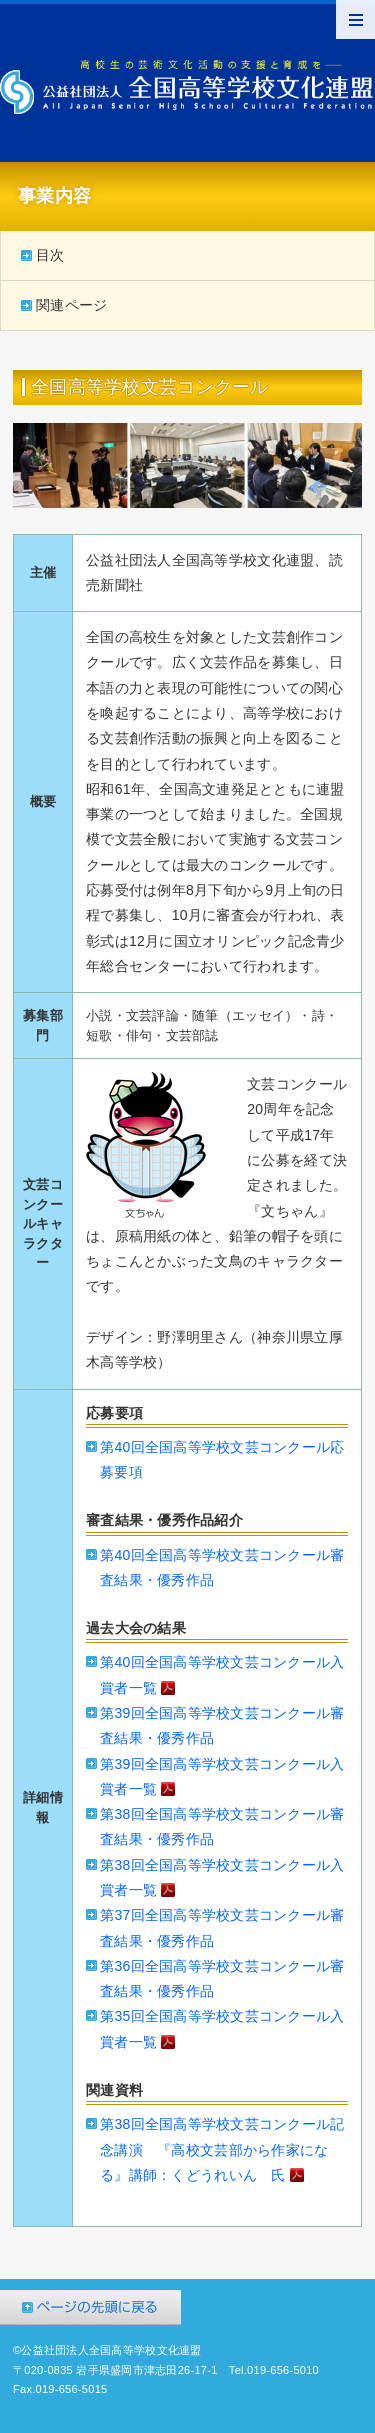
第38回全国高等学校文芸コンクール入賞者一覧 (222, 1880)
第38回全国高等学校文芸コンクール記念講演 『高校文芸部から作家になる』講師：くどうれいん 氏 (222, 2152)
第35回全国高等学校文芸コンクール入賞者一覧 (222, 2031)
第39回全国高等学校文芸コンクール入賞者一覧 (222, 1779)
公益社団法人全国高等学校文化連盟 (187, 87)
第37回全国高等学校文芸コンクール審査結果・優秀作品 (222, 1927)
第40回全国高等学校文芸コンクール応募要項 (222, 1459)
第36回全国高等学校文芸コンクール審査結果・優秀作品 (222, 1978)
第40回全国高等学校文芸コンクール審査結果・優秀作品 (222, 1567)
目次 (50, 255)
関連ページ (71, 305)
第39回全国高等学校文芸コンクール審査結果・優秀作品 (222, 1725)
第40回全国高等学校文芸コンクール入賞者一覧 (222, 1677)
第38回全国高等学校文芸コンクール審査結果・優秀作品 (222, 1826)
